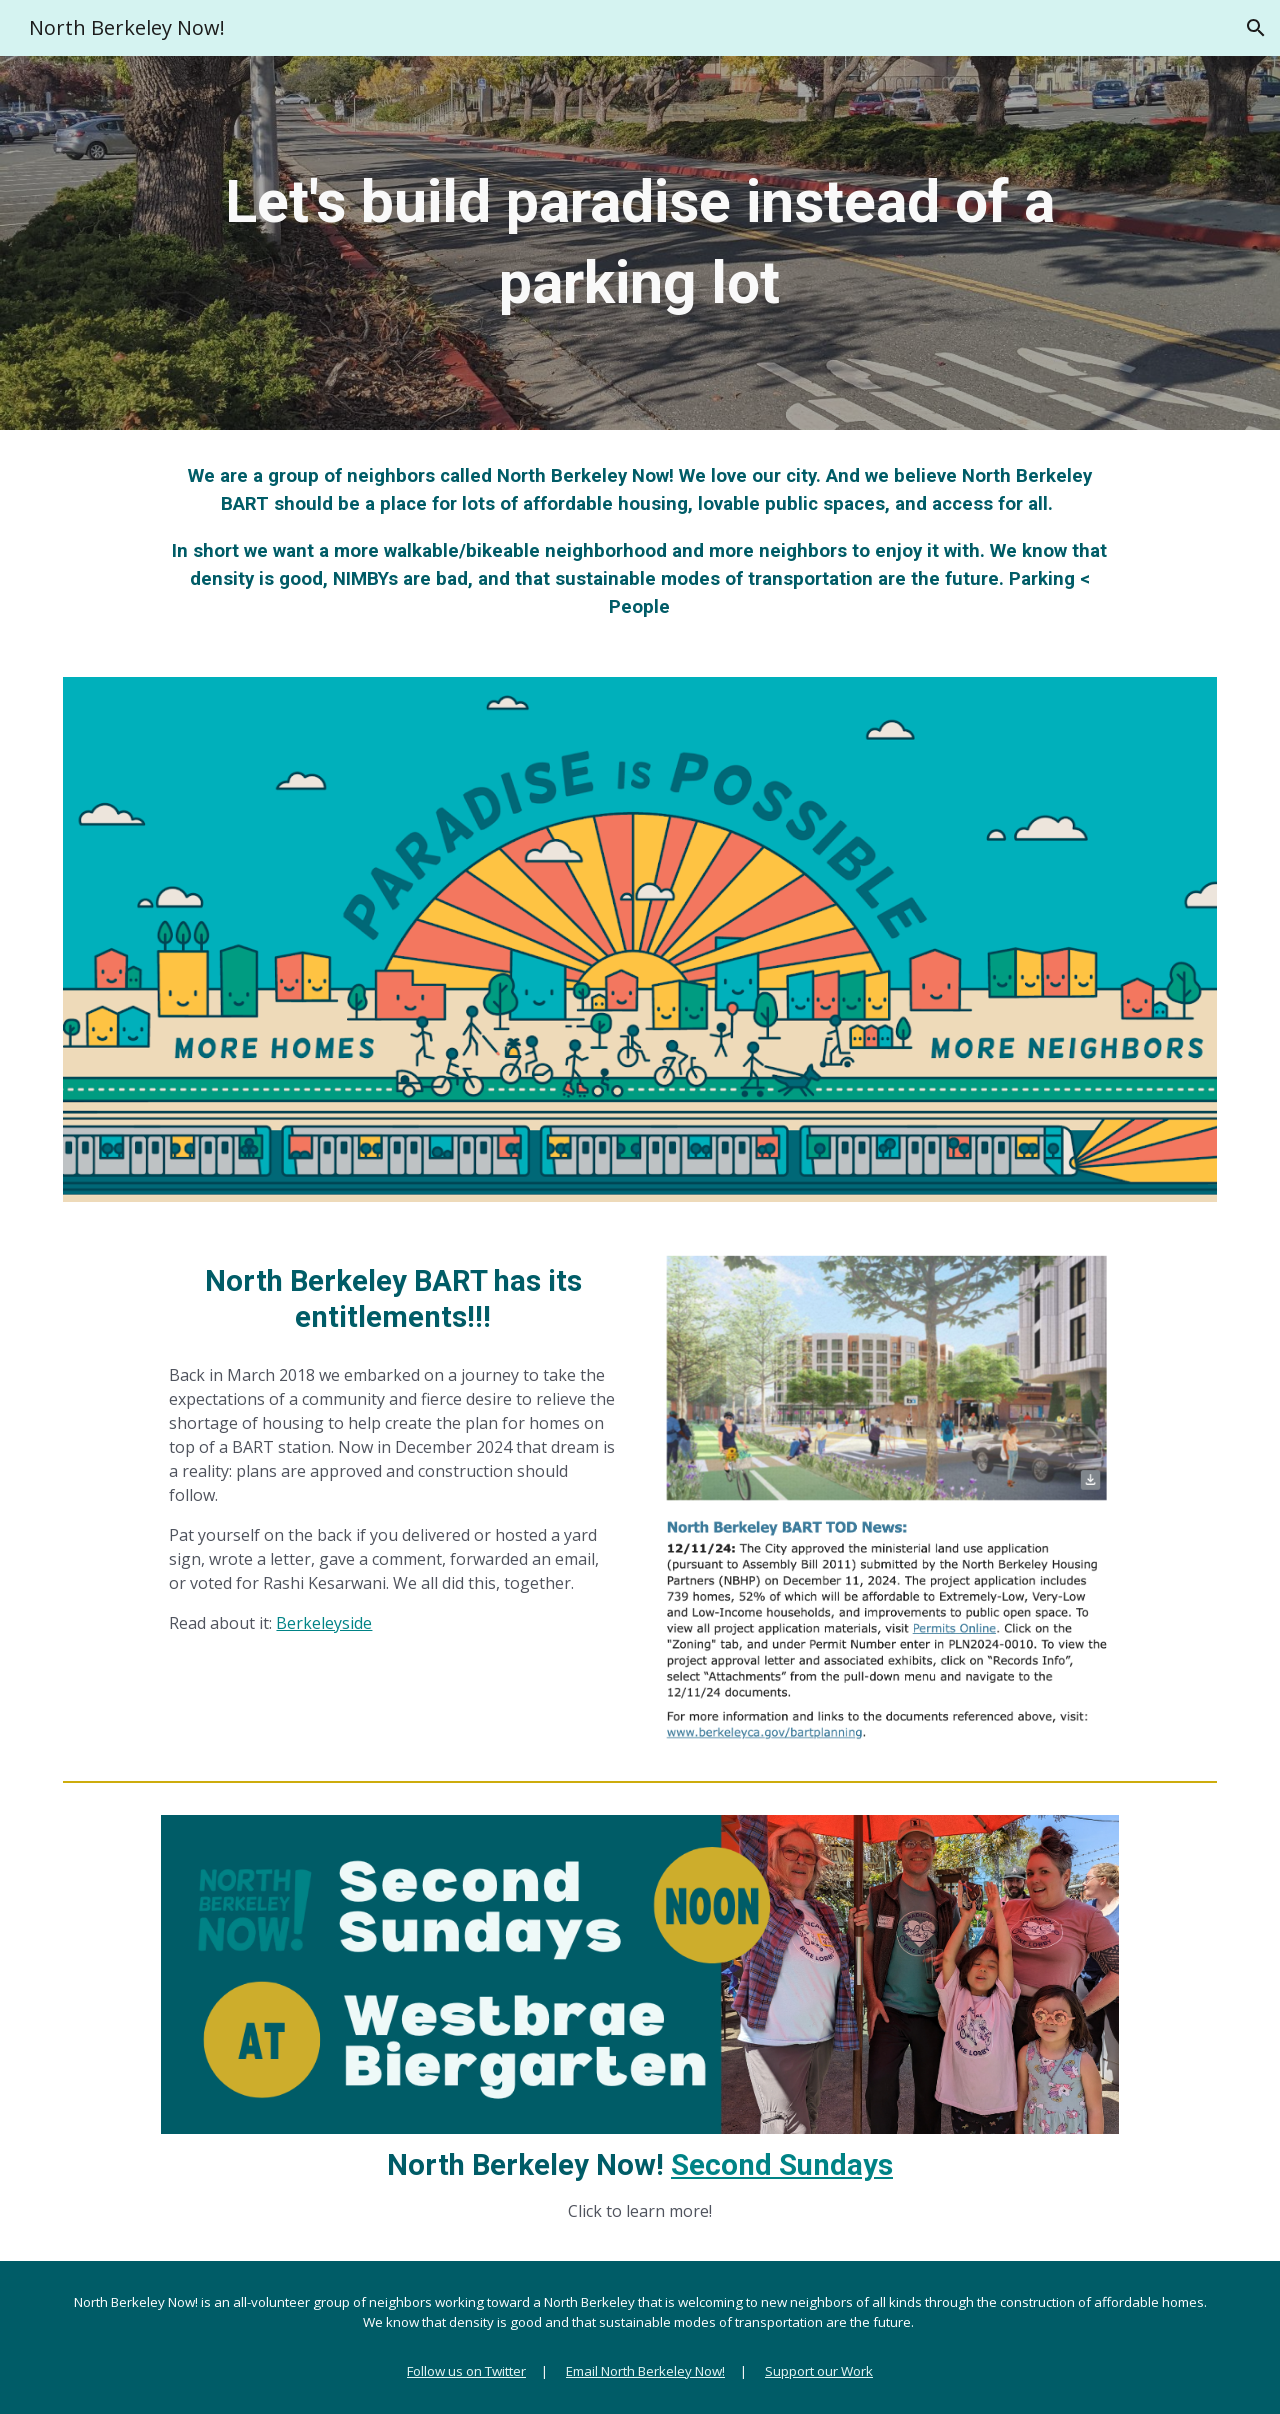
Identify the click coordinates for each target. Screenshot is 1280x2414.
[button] (1256, 28)
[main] (639, 243)
